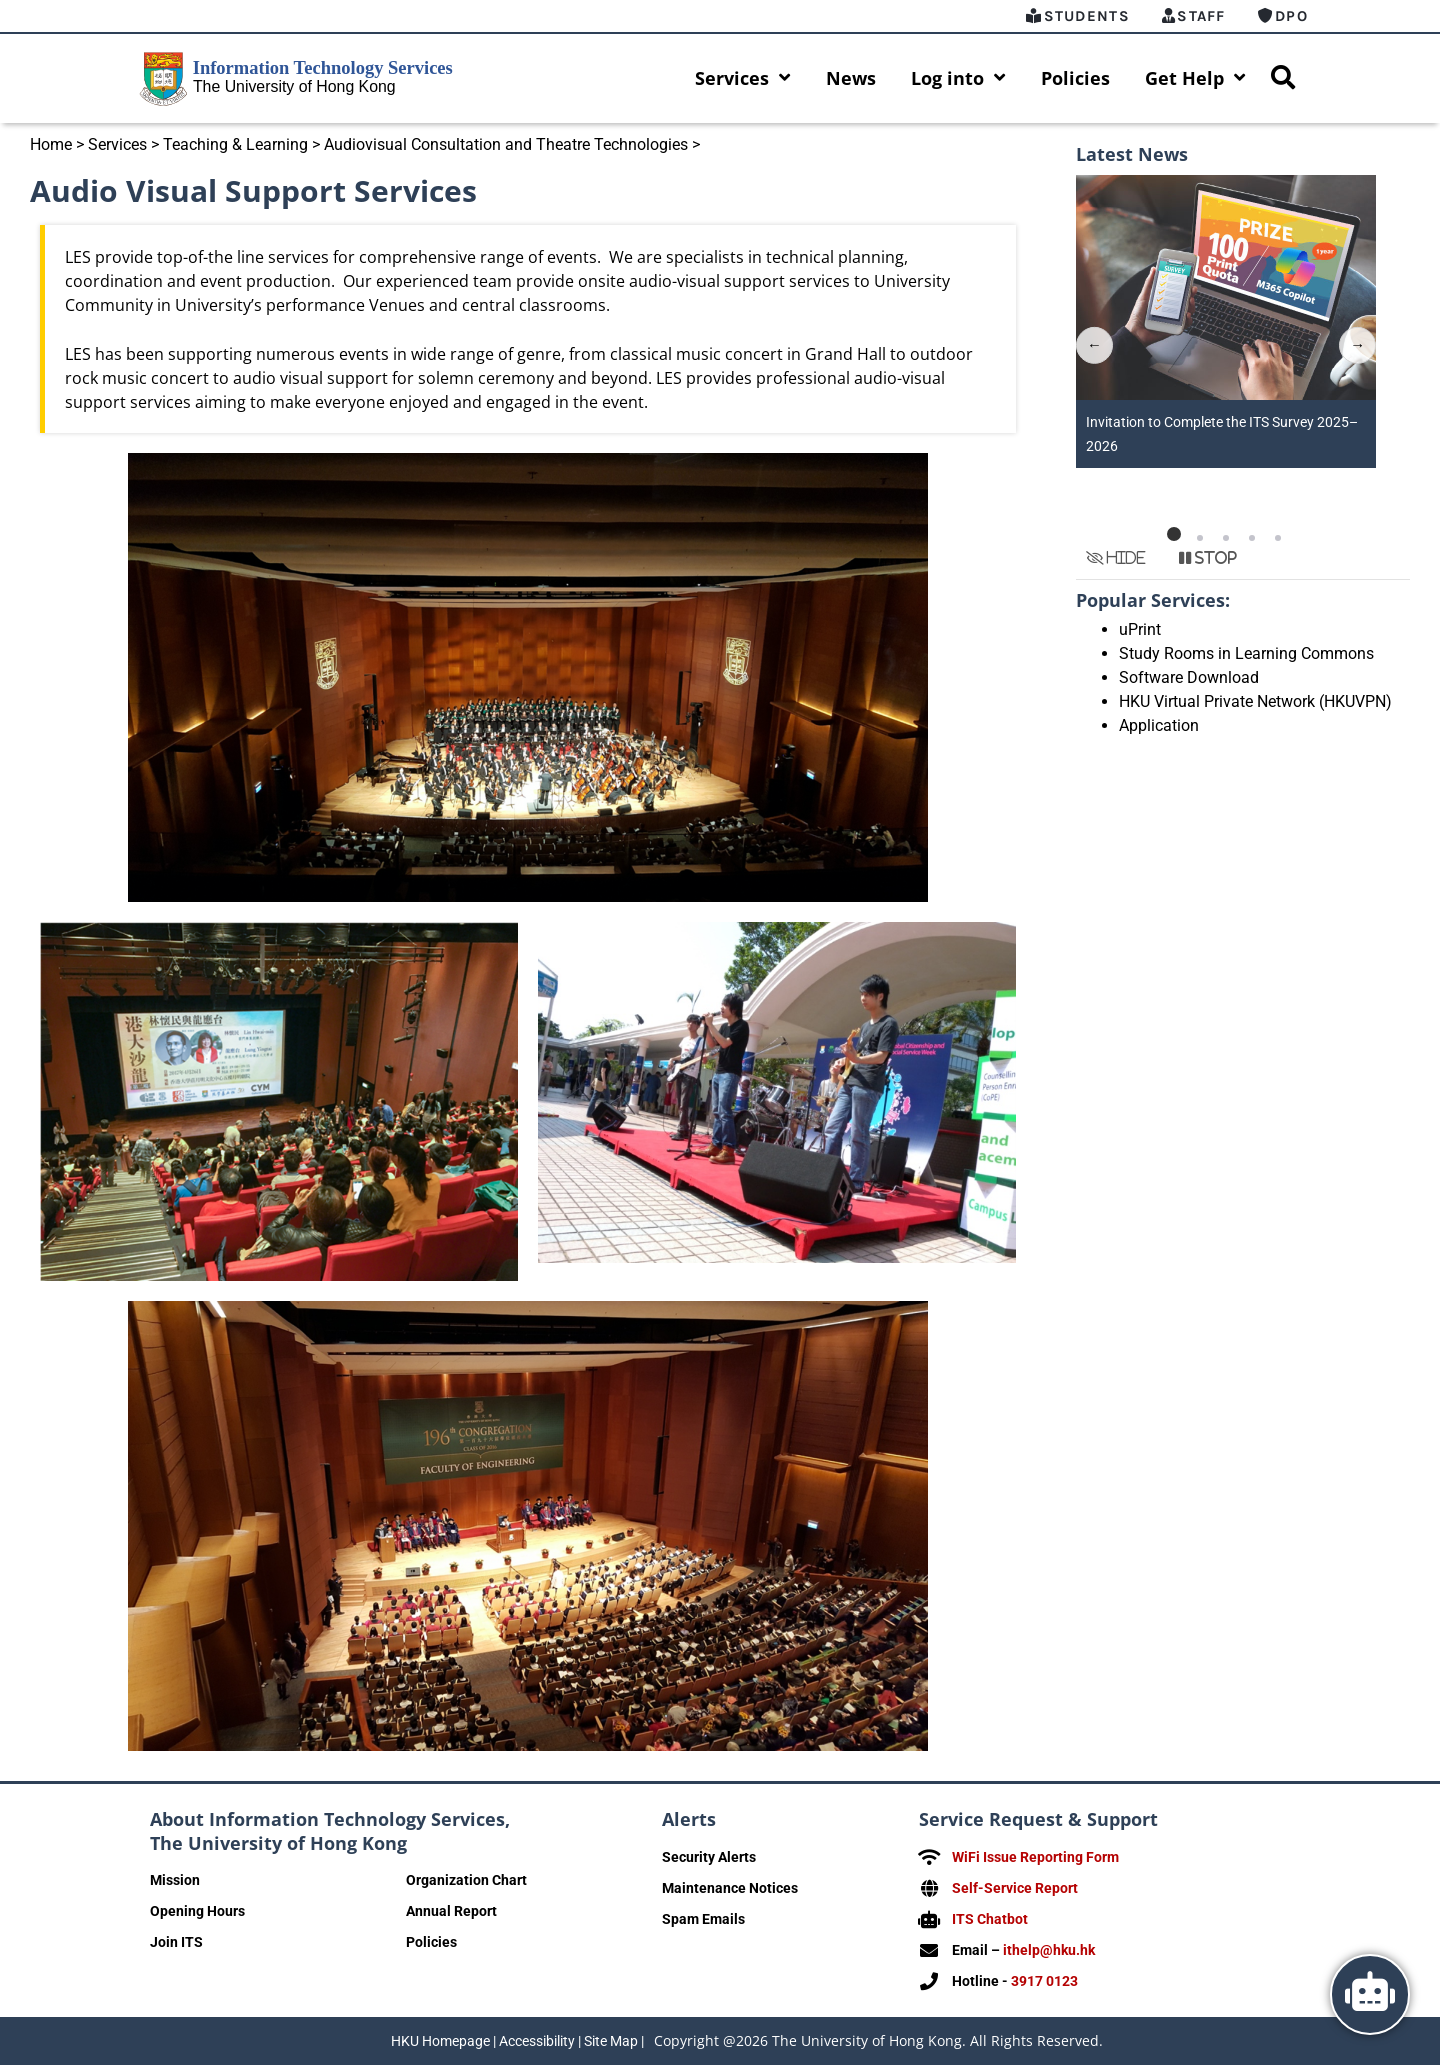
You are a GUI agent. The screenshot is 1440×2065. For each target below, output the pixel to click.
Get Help (1195, 79)
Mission (175, 1881)
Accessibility (537, 2041)
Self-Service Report (1015, 1889)
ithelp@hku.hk (1049, 1951)
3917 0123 (1044, 1982)
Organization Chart (466, 1881)
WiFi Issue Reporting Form (1035, 1858)
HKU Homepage (440, 2041)
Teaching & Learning (235, 145)
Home (51, 145)
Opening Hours (197, 1912)
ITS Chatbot (990, 1920)
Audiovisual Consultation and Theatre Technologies (506, 145)
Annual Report (451, 1912)
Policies (1075, 79)
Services (743, 79)
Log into (958, 79)
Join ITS (176, 1943)
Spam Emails (703, 1920)
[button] (1174, 535)
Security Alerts (709, 1858)
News (851, 79)
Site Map (611, 2041)
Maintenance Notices (730, 1889)
